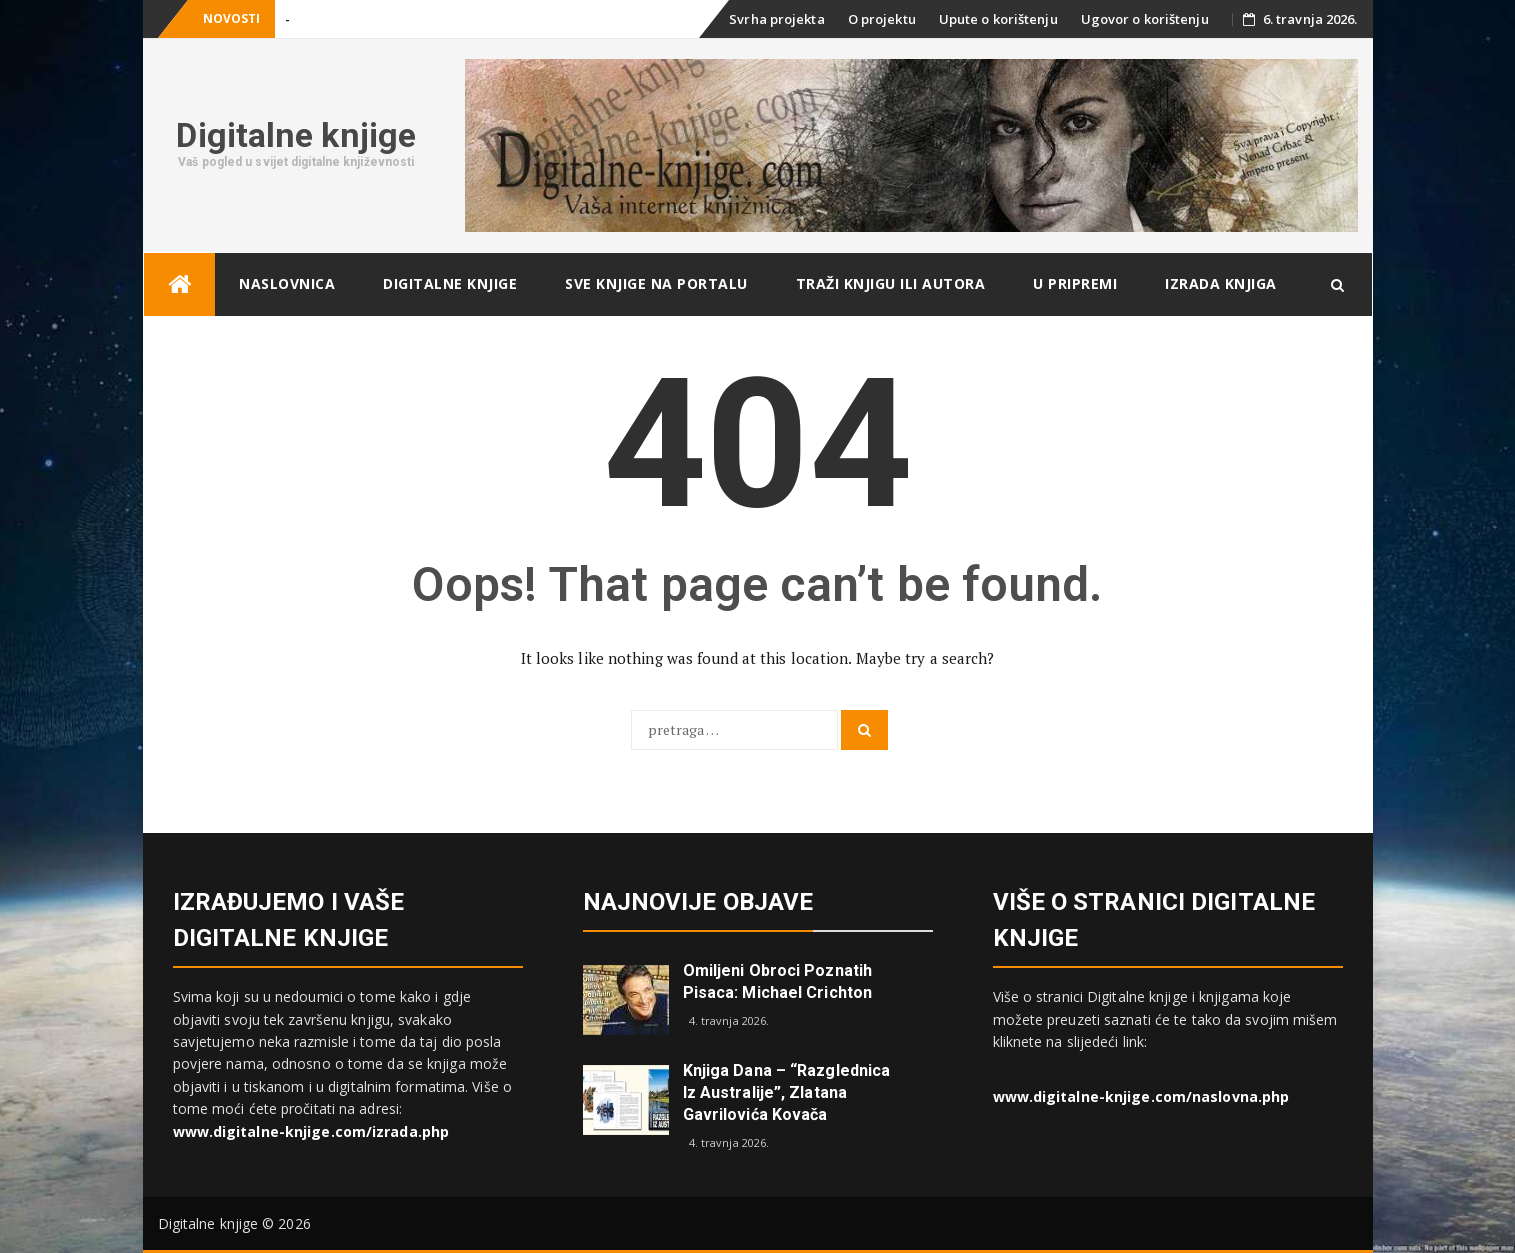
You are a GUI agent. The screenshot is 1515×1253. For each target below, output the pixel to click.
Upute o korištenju (998, 19)
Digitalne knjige (296, 135)
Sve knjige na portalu (656, 283)
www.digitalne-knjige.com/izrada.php (311, 1131)
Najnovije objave (698, 902)
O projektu (882, 19)
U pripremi (1075, 283)
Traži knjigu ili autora (891, 283)
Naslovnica (287, 283)
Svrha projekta (776, 19)
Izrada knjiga (1221, 283)
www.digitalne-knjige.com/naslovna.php (1141, 1096)
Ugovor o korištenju (1145, 19)
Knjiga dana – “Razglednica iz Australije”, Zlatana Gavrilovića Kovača (787, 1092)
